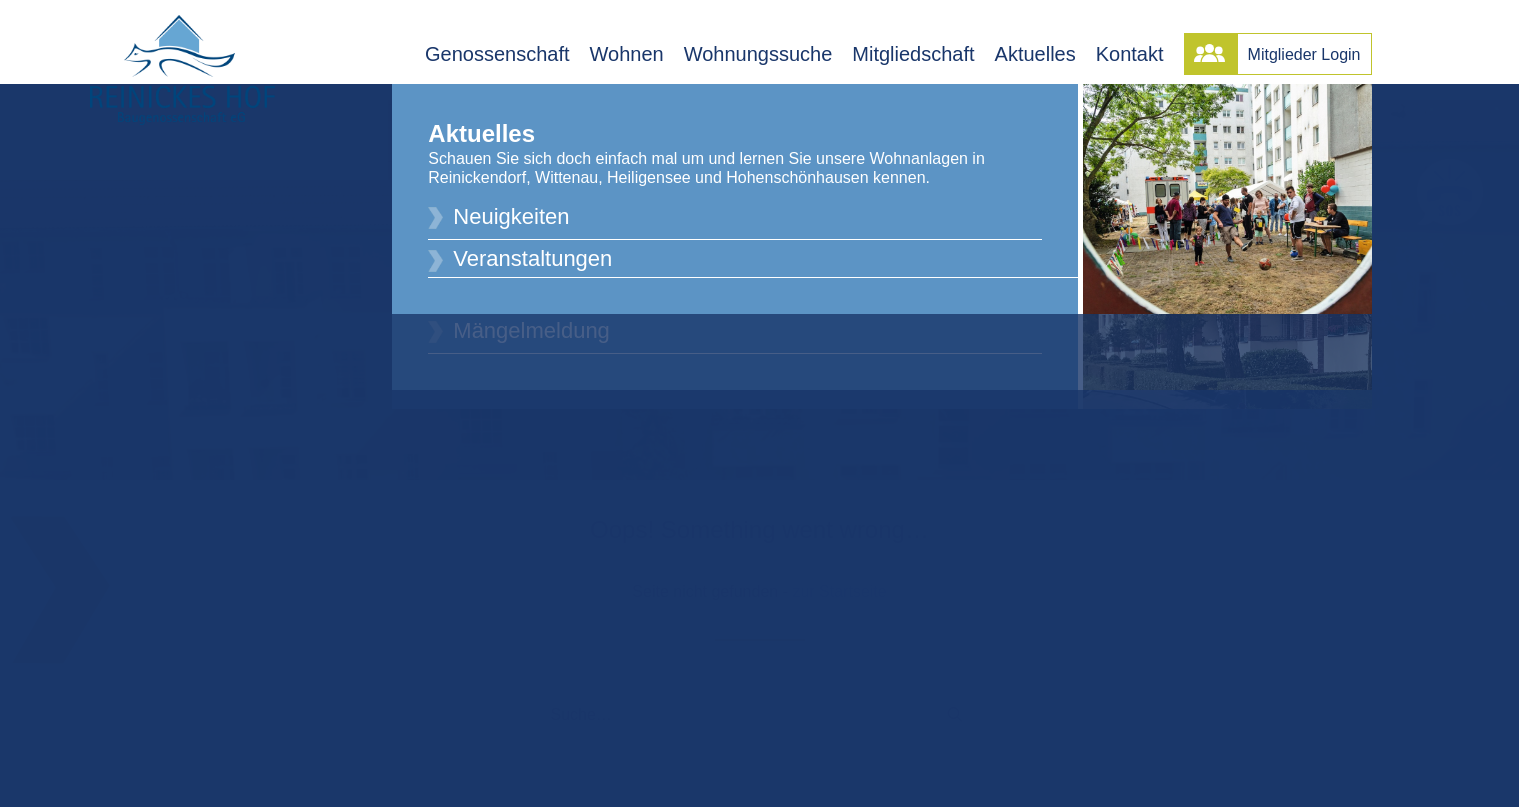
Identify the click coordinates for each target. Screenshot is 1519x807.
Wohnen (627, 54)
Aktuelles (1035, 54)
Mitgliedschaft (913, 54)
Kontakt (1130, 54)
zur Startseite (839, 584)
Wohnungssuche (758, 54)
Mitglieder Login (1304, 54)
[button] (955, 707)
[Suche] (760, 708)
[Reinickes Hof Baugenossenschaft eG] (182, 70)
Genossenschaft (497, 54)
